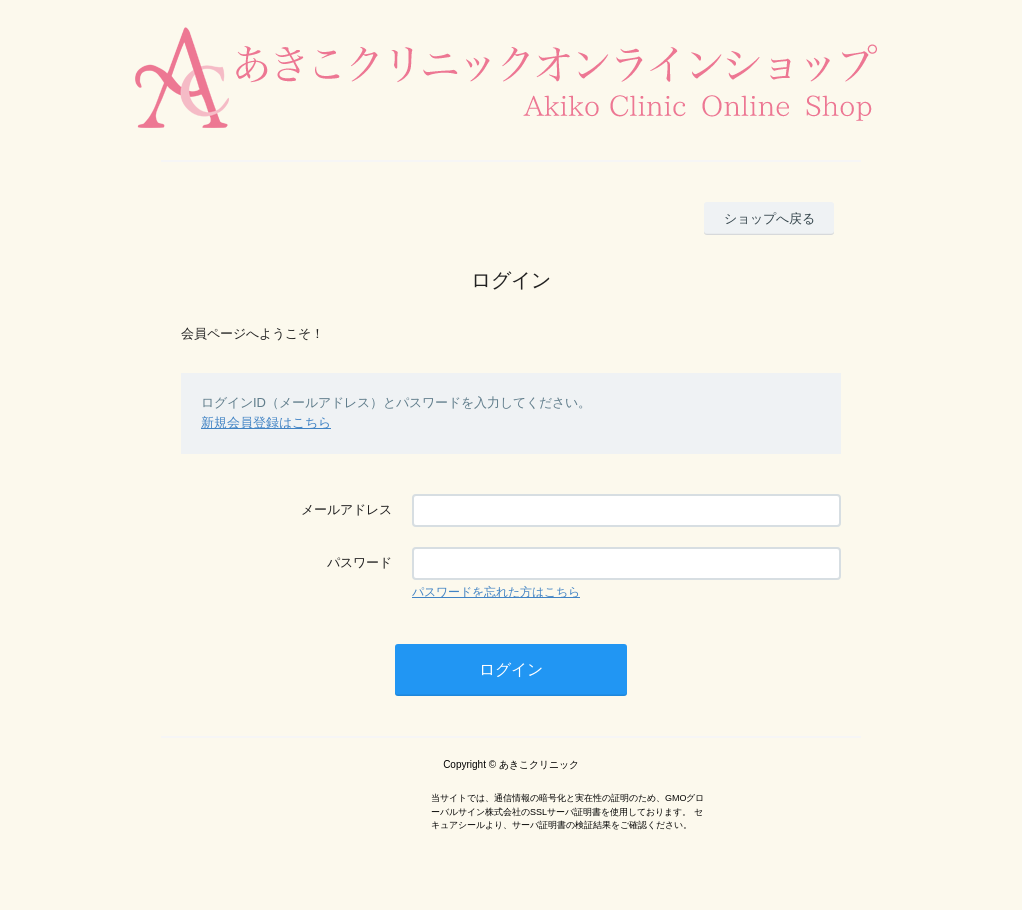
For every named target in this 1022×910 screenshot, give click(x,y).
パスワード (359, 562)
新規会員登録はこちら (266, 422)
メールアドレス (346, 509)
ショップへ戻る (769, 218)
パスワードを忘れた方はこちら (496, 592)
